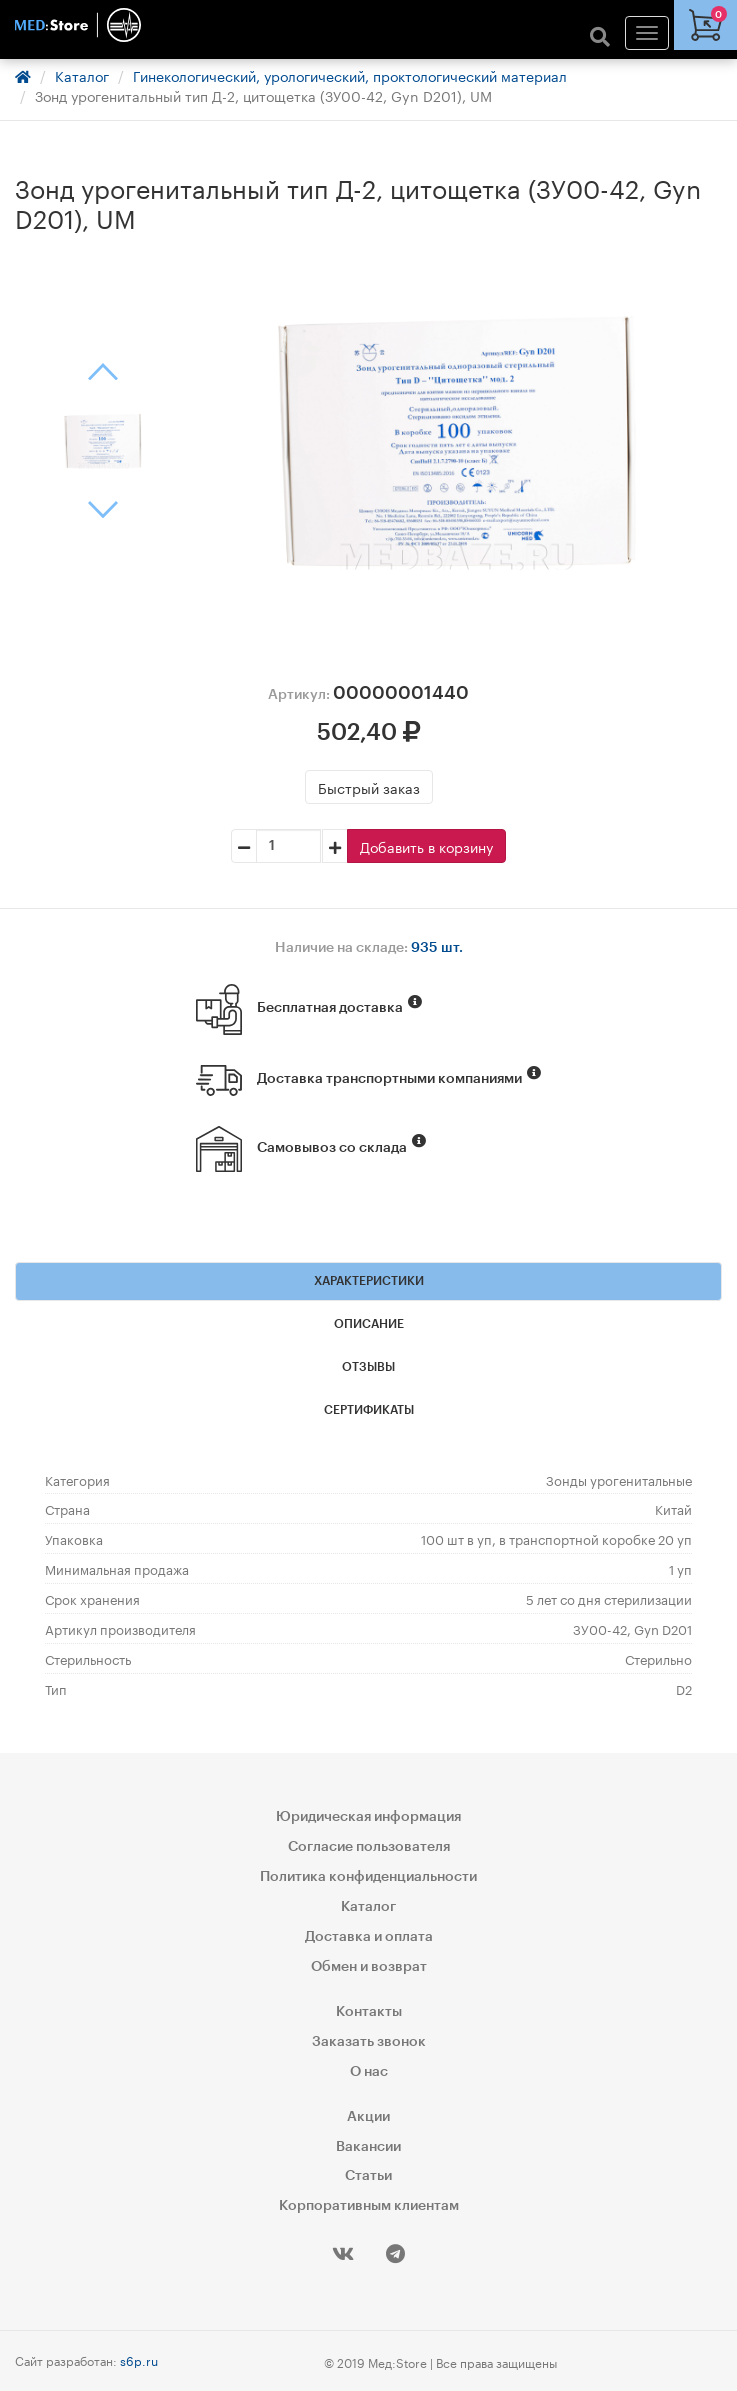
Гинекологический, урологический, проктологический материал (350, 75)
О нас (369, 2072)
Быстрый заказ (369, 787)
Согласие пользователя (369, 1847)
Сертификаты (369, 1410)
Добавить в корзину (426, 846)
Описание (369, 1324)
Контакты (369, 2012)
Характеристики (369, 1281)
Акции (368, 2117)
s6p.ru (139, 2359)
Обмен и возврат (369, 1967)
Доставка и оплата (369, 1937)
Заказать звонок (369, 2042)
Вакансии (368, 2147)
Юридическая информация (368, 1817)
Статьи (368, 2176)
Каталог (82, 75)
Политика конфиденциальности (368, 1877)
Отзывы (368, 1367)
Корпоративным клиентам (369, 2206)
